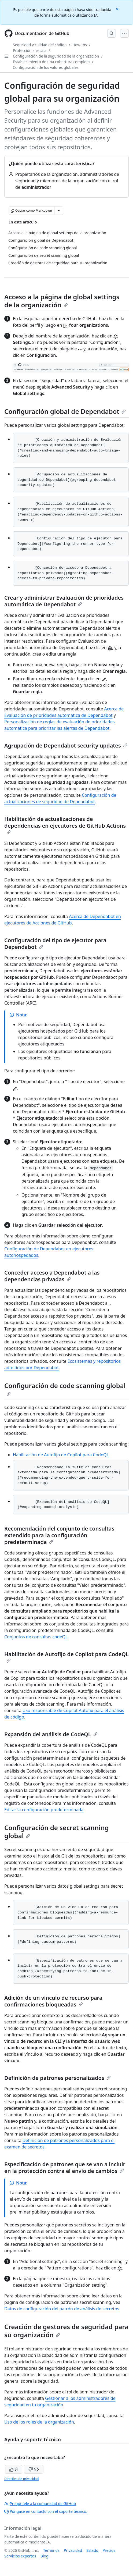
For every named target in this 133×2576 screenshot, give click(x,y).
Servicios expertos (20, 2556)
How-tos (79, 44)
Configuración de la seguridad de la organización (56, 56)
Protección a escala (29, 50)
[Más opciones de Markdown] (58, 210)
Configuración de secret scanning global (56, 1831)
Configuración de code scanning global (65, 1388)
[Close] (117, 9)
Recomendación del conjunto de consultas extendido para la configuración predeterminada (59, 1535)
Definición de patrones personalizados (57, 2078)
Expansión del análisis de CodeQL (51, 1734)
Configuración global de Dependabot (65, 411)
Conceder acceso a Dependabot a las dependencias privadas (51, 1276)
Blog (44, 2556)
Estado (92, 2550)
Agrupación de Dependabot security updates (65, 745)
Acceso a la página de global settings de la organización (61, 300)
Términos (51, 2550)
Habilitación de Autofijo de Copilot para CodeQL (61, 1455)
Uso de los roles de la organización (39, 2422)
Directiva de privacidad (21, 2479)
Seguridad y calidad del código (40, 44)
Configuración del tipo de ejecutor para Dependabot (55, 944)
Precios (109, 2550)
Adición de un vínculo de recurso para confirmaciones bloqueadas (53, 2001)
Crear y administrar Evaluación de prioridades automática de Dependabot (64, 601)
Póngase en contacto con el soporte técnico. (45, 2511)
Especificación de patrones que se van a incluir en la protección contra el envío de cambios (64, 2168)
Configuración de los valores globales (46, 67)
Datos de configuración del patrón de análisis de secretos (61, 2309)
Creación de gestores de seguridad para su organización (66, 2330)
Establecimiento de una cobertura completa (51, 61)
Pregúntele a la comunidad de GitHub (40, 2503)
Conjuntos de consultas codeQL (36, 1637)
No (33, 2469)
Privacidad (73, 2550)
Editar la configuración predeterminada (43, 1810)
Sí (13, 2469)
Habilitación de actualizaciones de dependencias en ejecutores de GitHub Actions (65, 824)
